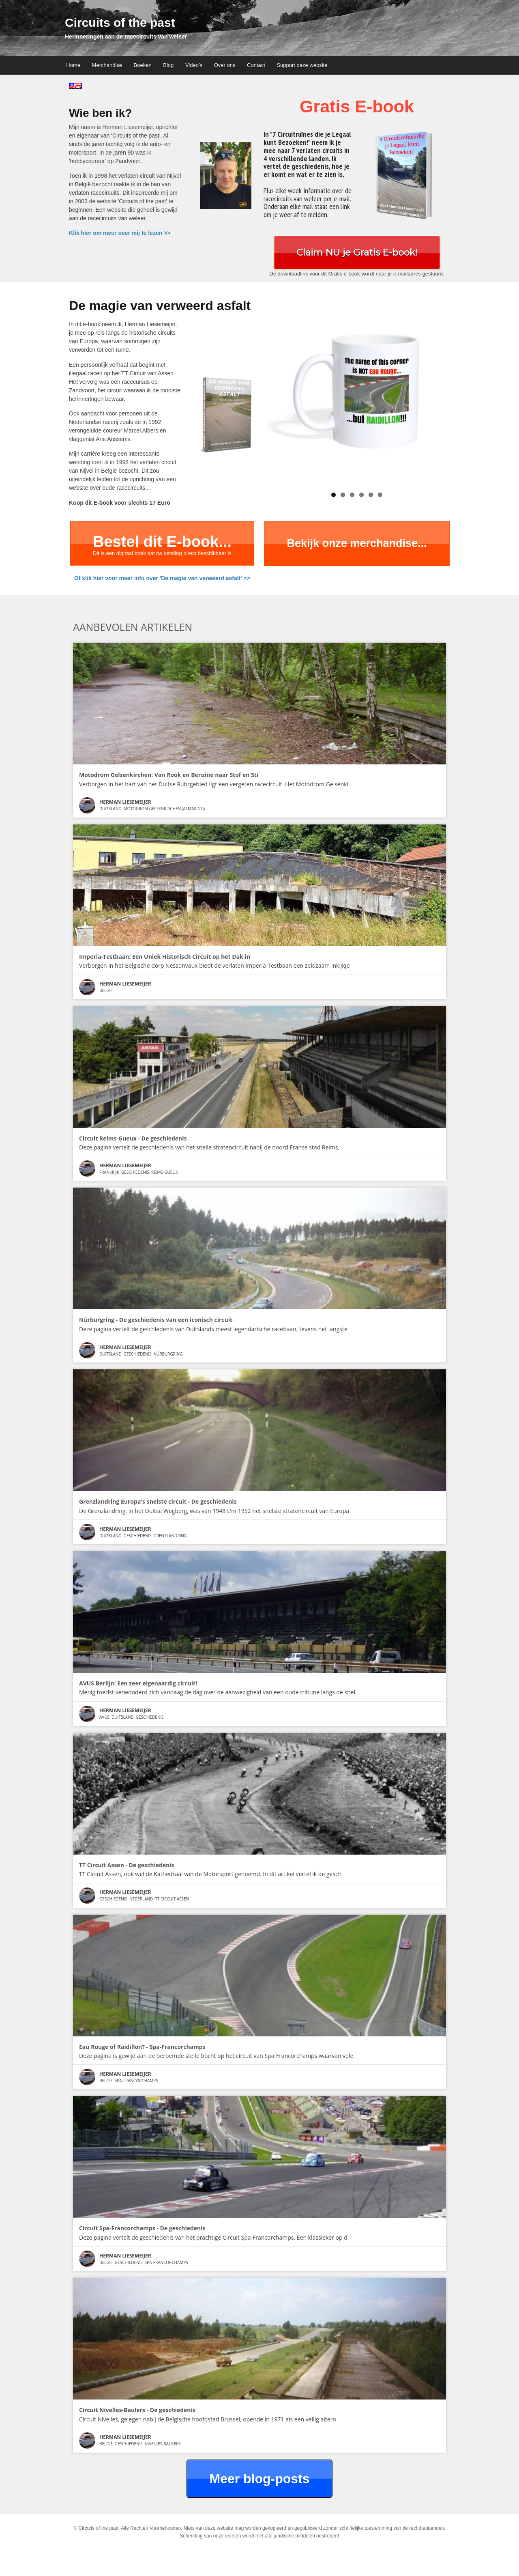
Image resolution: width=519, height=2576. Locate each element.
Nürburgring (168, 1354)
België (106, 990)
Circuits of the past (120, 22)
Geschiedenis (135, 1172)
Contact (256, 65)
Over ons (225, 65)
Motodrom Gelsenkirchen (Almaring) (164, 808)
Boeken (143, 65)
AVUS (104, 1717)
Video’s (193, 65)
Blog (168, 65)
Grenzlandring (170, 1536)
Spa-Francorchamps (136, 2080)
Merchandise (107, 65)
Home (73, 65)
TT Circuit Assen (172, 1899)
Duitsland (110, 808)
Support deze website (302, 65)
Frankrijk (109, 1172)
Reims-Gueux (164, 1172)
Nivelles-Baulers (163, 2444)
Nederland (141, 1899)
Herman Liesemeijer (125, 801)
